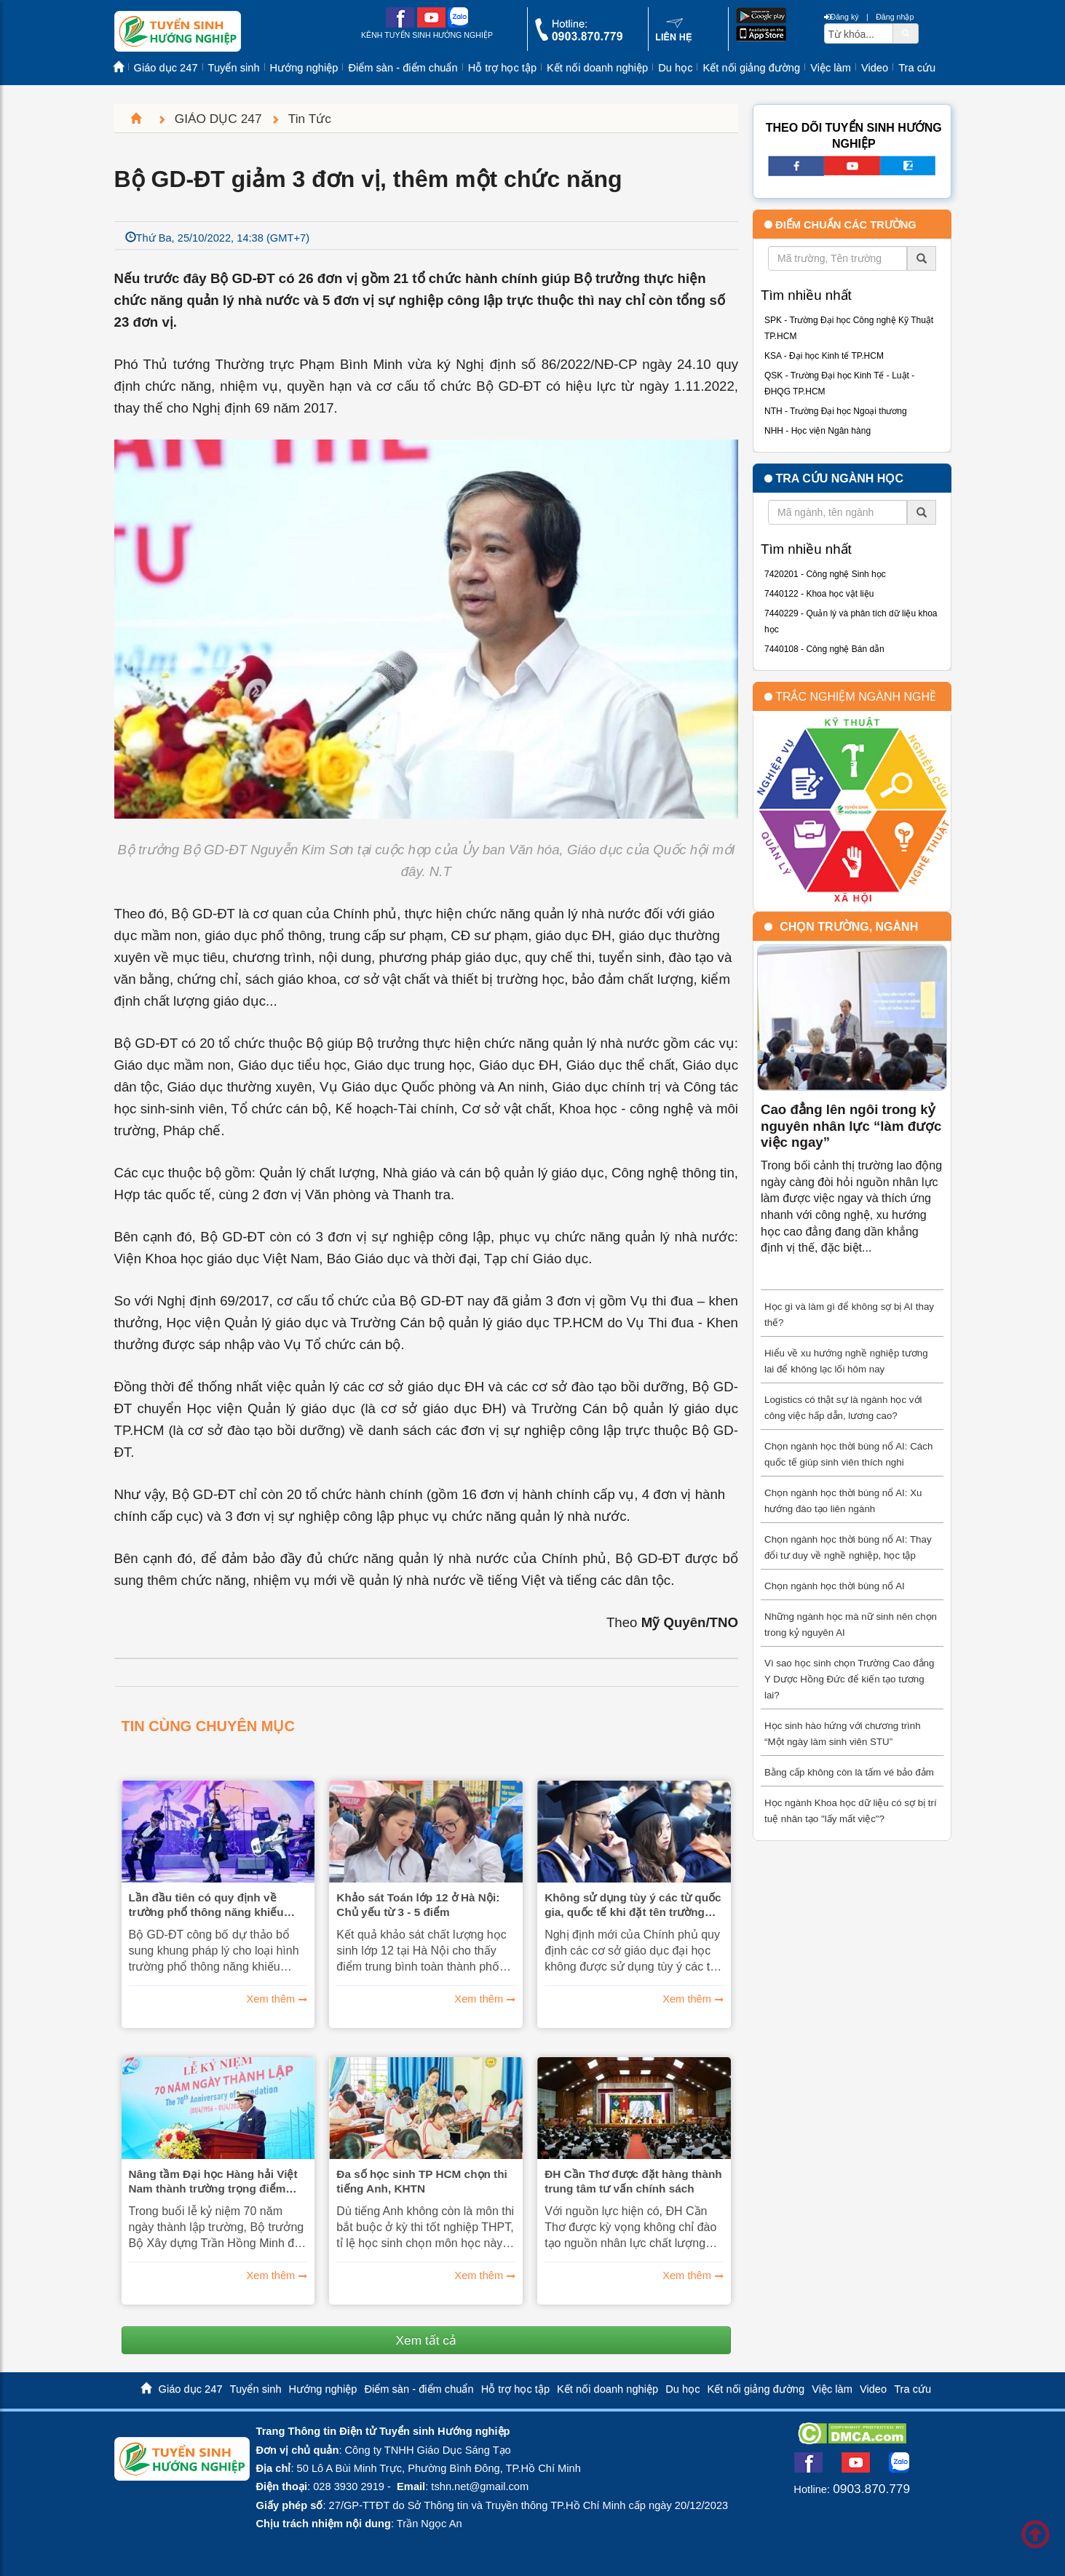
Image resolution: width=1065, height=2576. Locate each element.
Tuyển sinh (234, 67)
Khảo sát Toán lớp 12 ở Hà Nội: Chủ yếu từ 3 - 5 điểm (417, 1904)
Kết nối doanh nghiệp (597, 67)
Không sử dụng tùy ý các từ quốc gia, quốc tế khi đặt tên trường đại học (633, 1905)
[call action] (578, 37)
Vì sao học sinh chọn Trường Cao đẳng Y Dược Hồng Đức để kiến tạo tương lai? (849, 1679)
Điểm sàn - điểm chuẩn (402, 67)
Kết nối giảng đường (751, 67)
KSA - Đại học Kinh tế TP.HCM (824, 356)
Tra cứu (916, 67)
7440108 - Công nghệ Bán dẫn (824, 649)
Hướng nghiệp (304, 67)
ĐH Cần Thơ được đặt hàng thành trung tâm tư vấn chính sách (633, 2181)
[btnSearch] (905, 32)
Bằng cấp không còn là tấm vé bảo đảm (849, 1772)
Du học (675, 67)
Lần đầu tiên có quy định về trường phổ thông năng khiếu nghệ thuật (206, 1905)
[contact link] (674, 38)
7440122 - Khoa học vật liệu (819, 594)
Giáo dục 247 (166, 67)
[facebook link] (400, 24)
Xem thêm (271, 1999)
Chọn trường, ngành (849, 927)
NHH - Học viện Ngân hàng (817, 431)
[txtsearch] (858, 33)
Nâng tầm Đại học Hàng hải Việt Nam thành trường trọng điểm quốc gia (213, 2181)
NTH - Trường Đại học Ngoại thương (835, 411)
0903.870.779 (871, 2488)
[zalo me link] (458, 24)
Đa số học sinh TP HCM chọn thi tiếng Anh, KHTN (421, 2181)
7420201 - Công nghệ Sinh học (825, 574)
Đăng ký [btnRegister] (841, 16)
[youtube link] (431, 24)
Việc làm (830, 67)
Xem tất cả (425, 2340)
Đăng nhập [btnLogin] (895, 16)
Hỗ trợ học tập (502, 67)
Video (874, 67)
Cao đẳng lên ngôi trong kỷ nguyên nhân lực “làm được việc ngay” (851, 1126)
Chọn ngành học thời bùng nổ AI (834, 1586)
